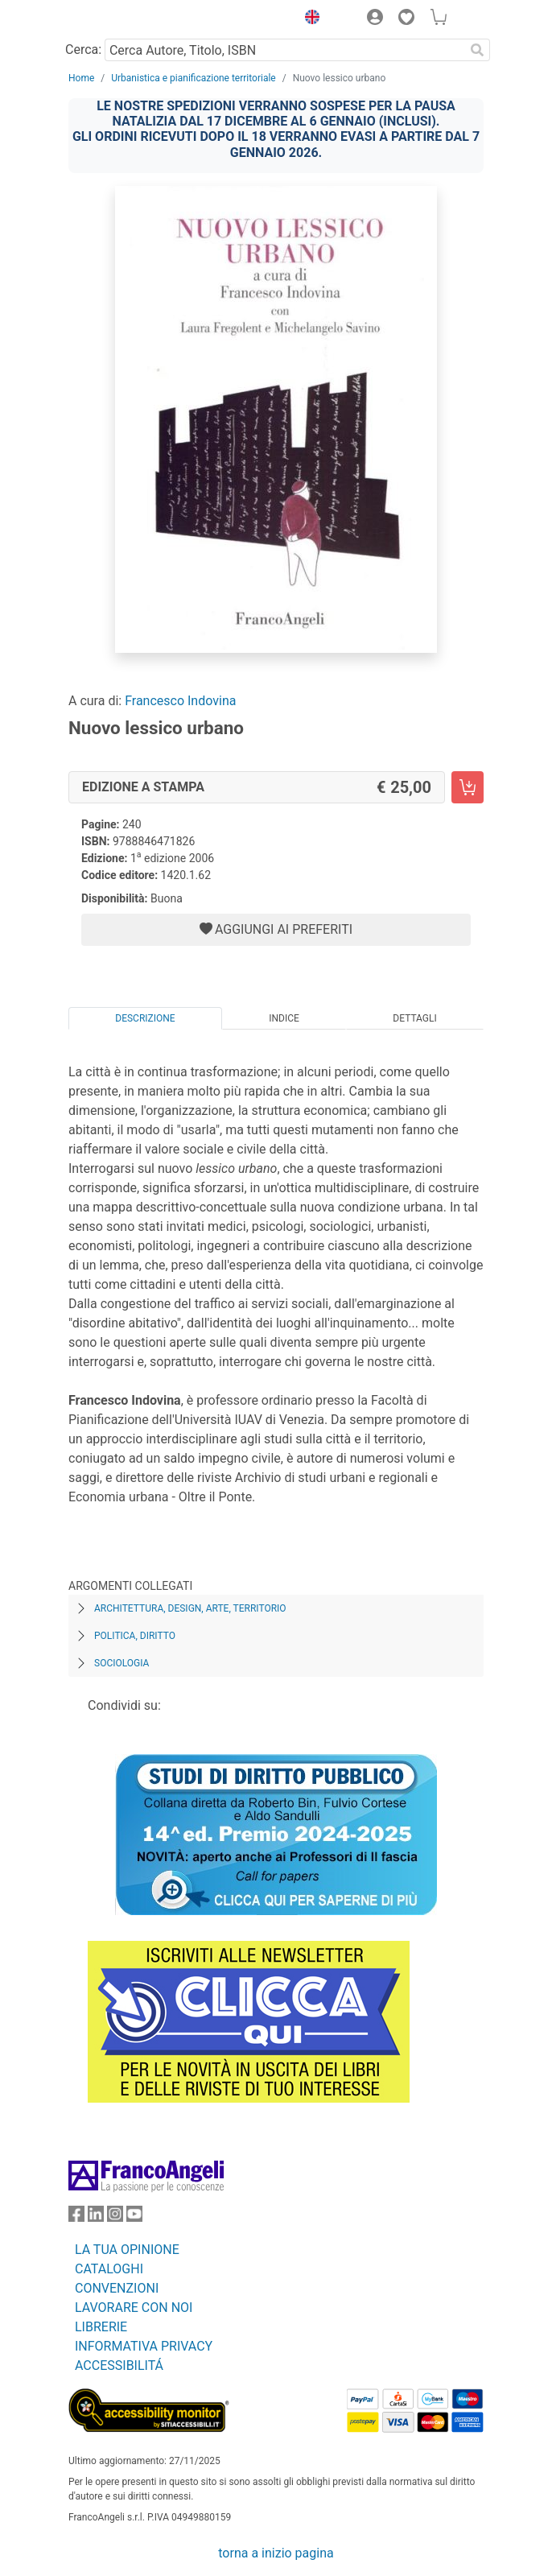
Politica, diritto (134, 1635)
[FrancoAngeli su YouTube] (134, 2217)
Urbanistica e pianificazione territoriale (193, 78)
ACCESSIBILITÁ (119, 2365)
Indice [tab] (284, 1018)
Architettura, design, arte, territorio (190, 1608)
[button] (308, 19)
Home (81, 78)
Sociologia (121, 1663)
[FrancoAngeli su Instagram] (115, 2217)
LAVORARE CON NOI (133, 2307)
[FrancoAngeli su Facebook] (76, 2217)
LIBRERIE (101, 2326)
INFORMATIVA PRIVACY (143, 2346)
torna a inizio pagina (275, 2553)
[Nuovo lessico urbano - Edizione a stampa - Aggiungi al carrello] (467, 787)
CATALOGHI (109, 2269)
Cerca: (83, 49)
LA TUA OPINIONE (127, 2249)
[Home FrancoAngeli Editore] (123, 19)
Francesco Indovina (180, 700)
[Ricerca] (477, 50)
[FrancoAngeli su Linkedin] (96, 2217)
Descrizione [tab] (145, 1018)
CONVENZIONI (117, 2288)
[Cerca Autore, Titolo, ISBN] (284, 50)
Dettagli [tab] (414, 1018)
